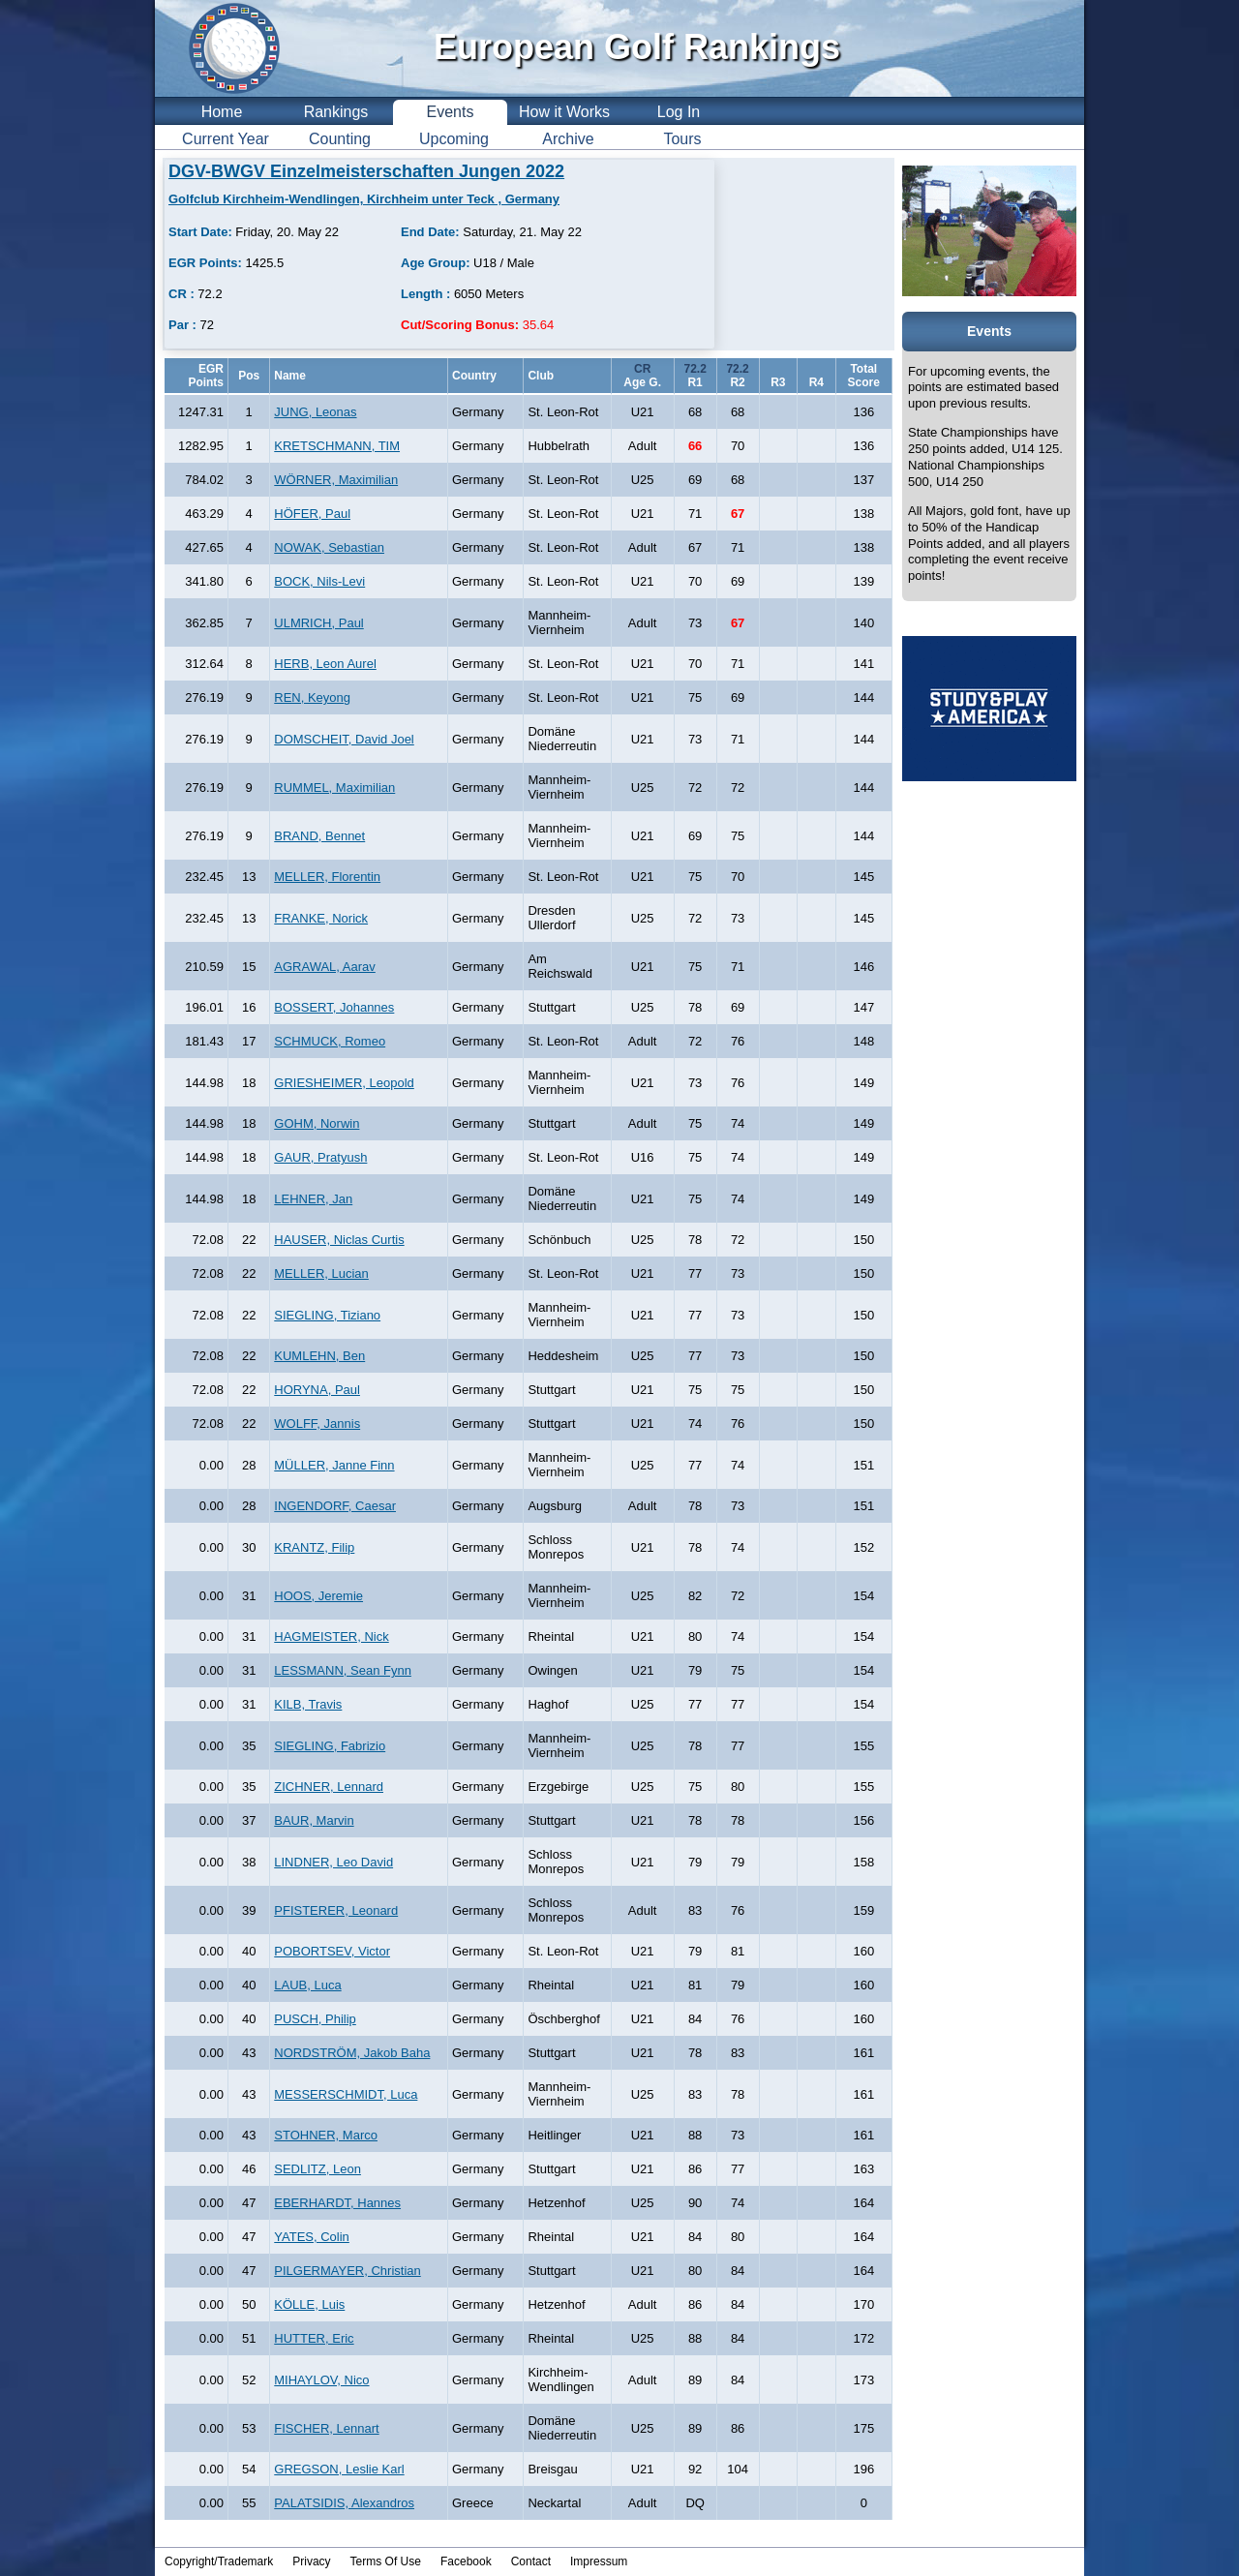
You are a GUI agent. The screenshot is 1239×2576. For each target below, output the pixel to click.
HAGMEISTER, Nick (331, 1636)
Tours (682, 139)
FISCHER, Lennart (326, 2428)
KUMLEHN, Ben (319, 1356)
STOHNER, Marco (326, 2135)
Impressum (598, 2561)
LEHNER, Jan (313, 1199)
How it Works (564, 112)
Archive (567, 139)
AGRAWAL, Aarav (325, 966)
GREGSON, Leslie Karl (339, 2469)
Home (222, 112)
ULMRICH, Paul (318, 623)
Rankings (336, 112)
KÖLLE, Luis (309, 2304)
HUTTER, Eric (313, 2338)
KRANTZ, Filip (314, 1547)
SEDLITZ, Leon (317, 2169)
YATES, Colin (311, 2236)
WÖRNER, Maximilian (336, 479)
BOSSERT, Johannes (334, 1007)
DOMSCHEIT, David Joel (343, 739)
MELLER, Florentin (327, 876)
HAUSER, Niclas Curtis (339, 1239)
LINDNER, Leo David (333, 1862)
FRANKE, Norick (321, 918)
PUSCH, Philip (315, 2019)
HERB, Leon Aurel (325, 663)
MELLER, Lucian (321, 1273)
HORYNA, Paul (317, 1389)
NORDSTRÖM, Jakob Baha (352, 2053)
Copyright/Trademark (219, 2561)
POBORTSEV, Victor (332, 1951)
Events (450, 112)
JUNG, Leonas (315, 412)
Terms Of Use (385, 2561)
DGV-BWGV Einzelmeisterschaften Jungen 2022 (366, 171)
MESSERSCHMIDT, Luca (345, 2094)
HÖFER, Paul (312, 513)
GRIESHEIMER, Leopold (344, 1083)
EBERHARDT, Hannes (337, 2203)
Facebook (466, 2561)
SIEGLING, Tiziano (327, 1315)
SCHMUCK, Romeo (329, 1041)
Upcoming (454, 139)
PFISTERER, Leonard (336, 1910)
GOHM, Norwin (316, 1123)
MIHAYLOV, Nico (321, 2380)
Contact (531, 2561)
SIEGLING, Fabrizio (329, 1746)
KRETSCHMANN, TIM (337, 446)
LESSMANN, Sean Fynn (342, 1670)
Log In (678, 112)
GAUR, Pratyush (320, 1157)
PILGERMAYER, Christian (347, 2270)
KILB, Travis (308, 1704)
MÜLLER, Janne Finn (334, 1465)
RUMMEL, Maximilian (334, 787)
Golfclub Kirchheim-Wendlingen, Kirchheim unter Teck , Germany (363, 199)
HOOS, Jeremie (318, 1596)
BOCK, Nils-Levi (319, 581)
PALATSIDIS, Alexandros (344, 2503)
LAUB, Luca (307, 1985)
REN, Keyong (312, 697)
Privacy (311, 2561)
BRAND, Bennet (319, 836)
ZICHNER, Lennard (328, 1786)
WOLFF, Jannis (317, 1423)
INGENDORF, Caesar (335, 1506)
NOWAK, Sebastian (329, 547)
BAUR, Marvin (313, 1820)
